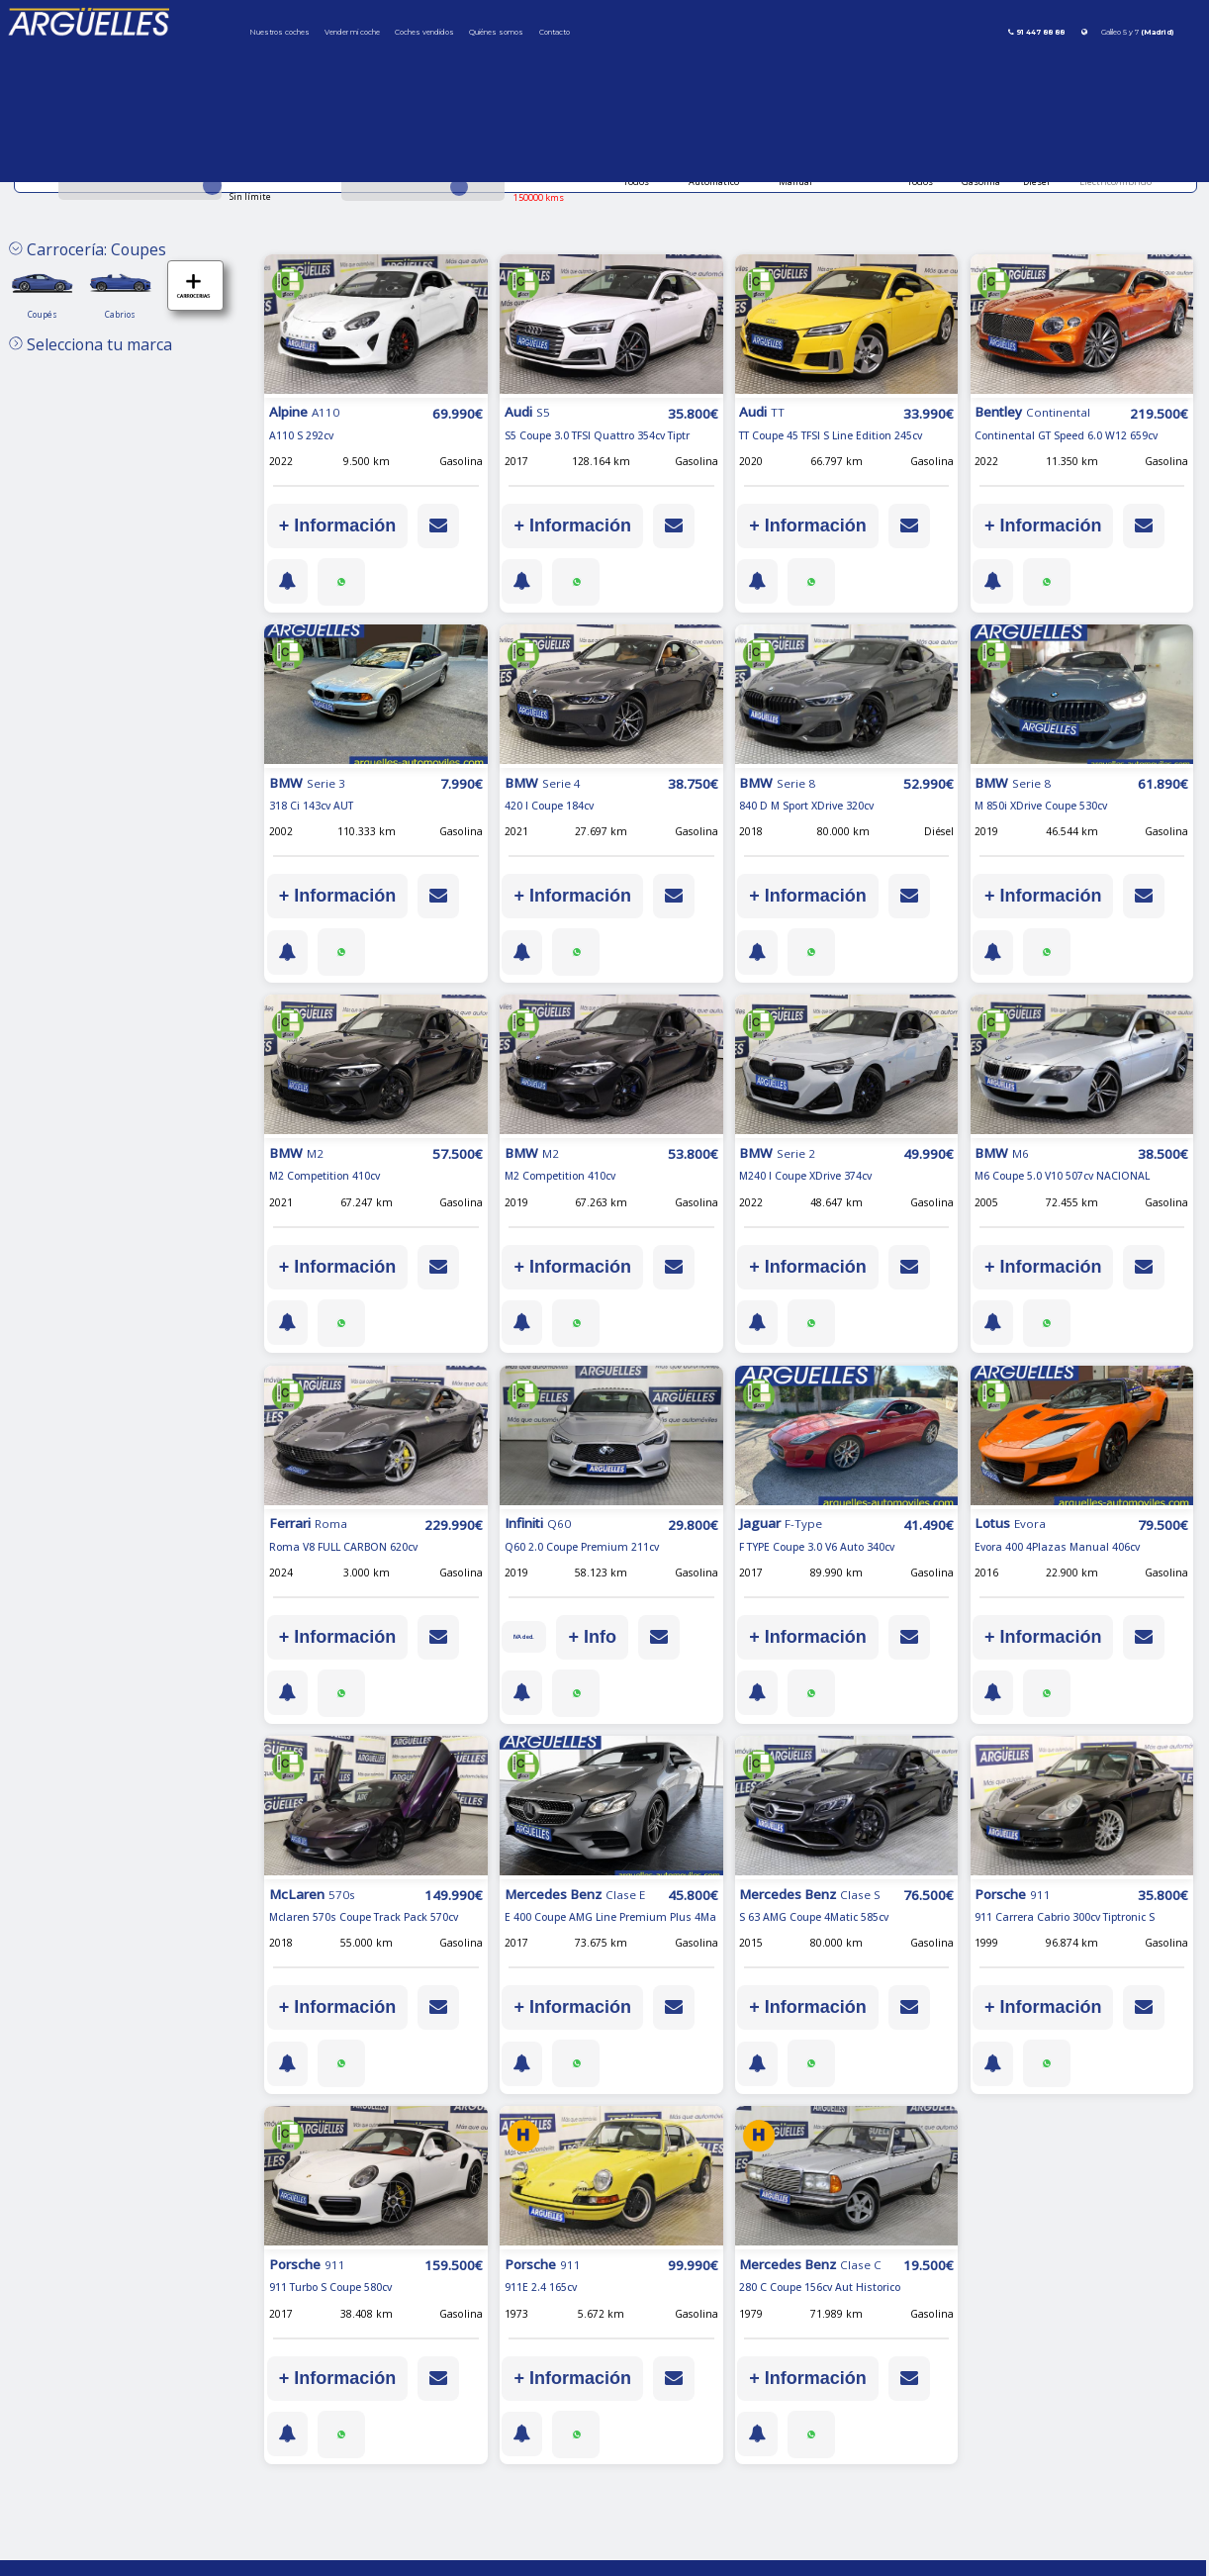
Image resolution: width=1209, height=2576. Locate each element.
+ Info (604, 1637)
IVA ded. (529, 1637)
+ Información (338, 525)
